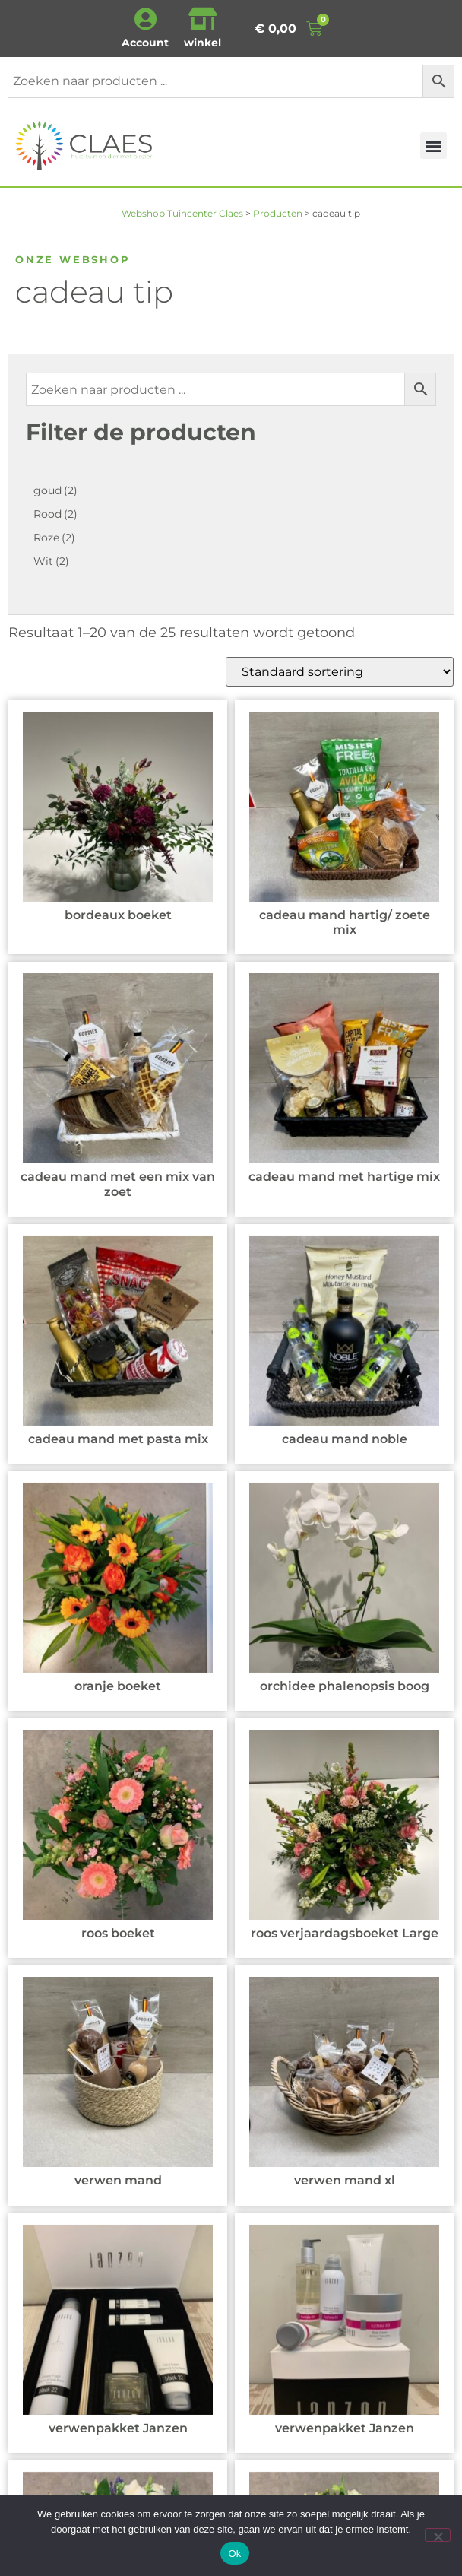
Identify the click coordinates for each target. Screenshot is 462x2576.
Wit (51, 561)
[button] (433, 145)
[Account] (145, 19)
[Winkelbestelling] (340, 672)
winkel (202, 42)
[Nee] (438, 2535)
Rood (55, 514)
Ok (234, 2553)
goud (55, 490)
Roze (54, 537)
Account (145, 42)
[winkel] (202, 19)
